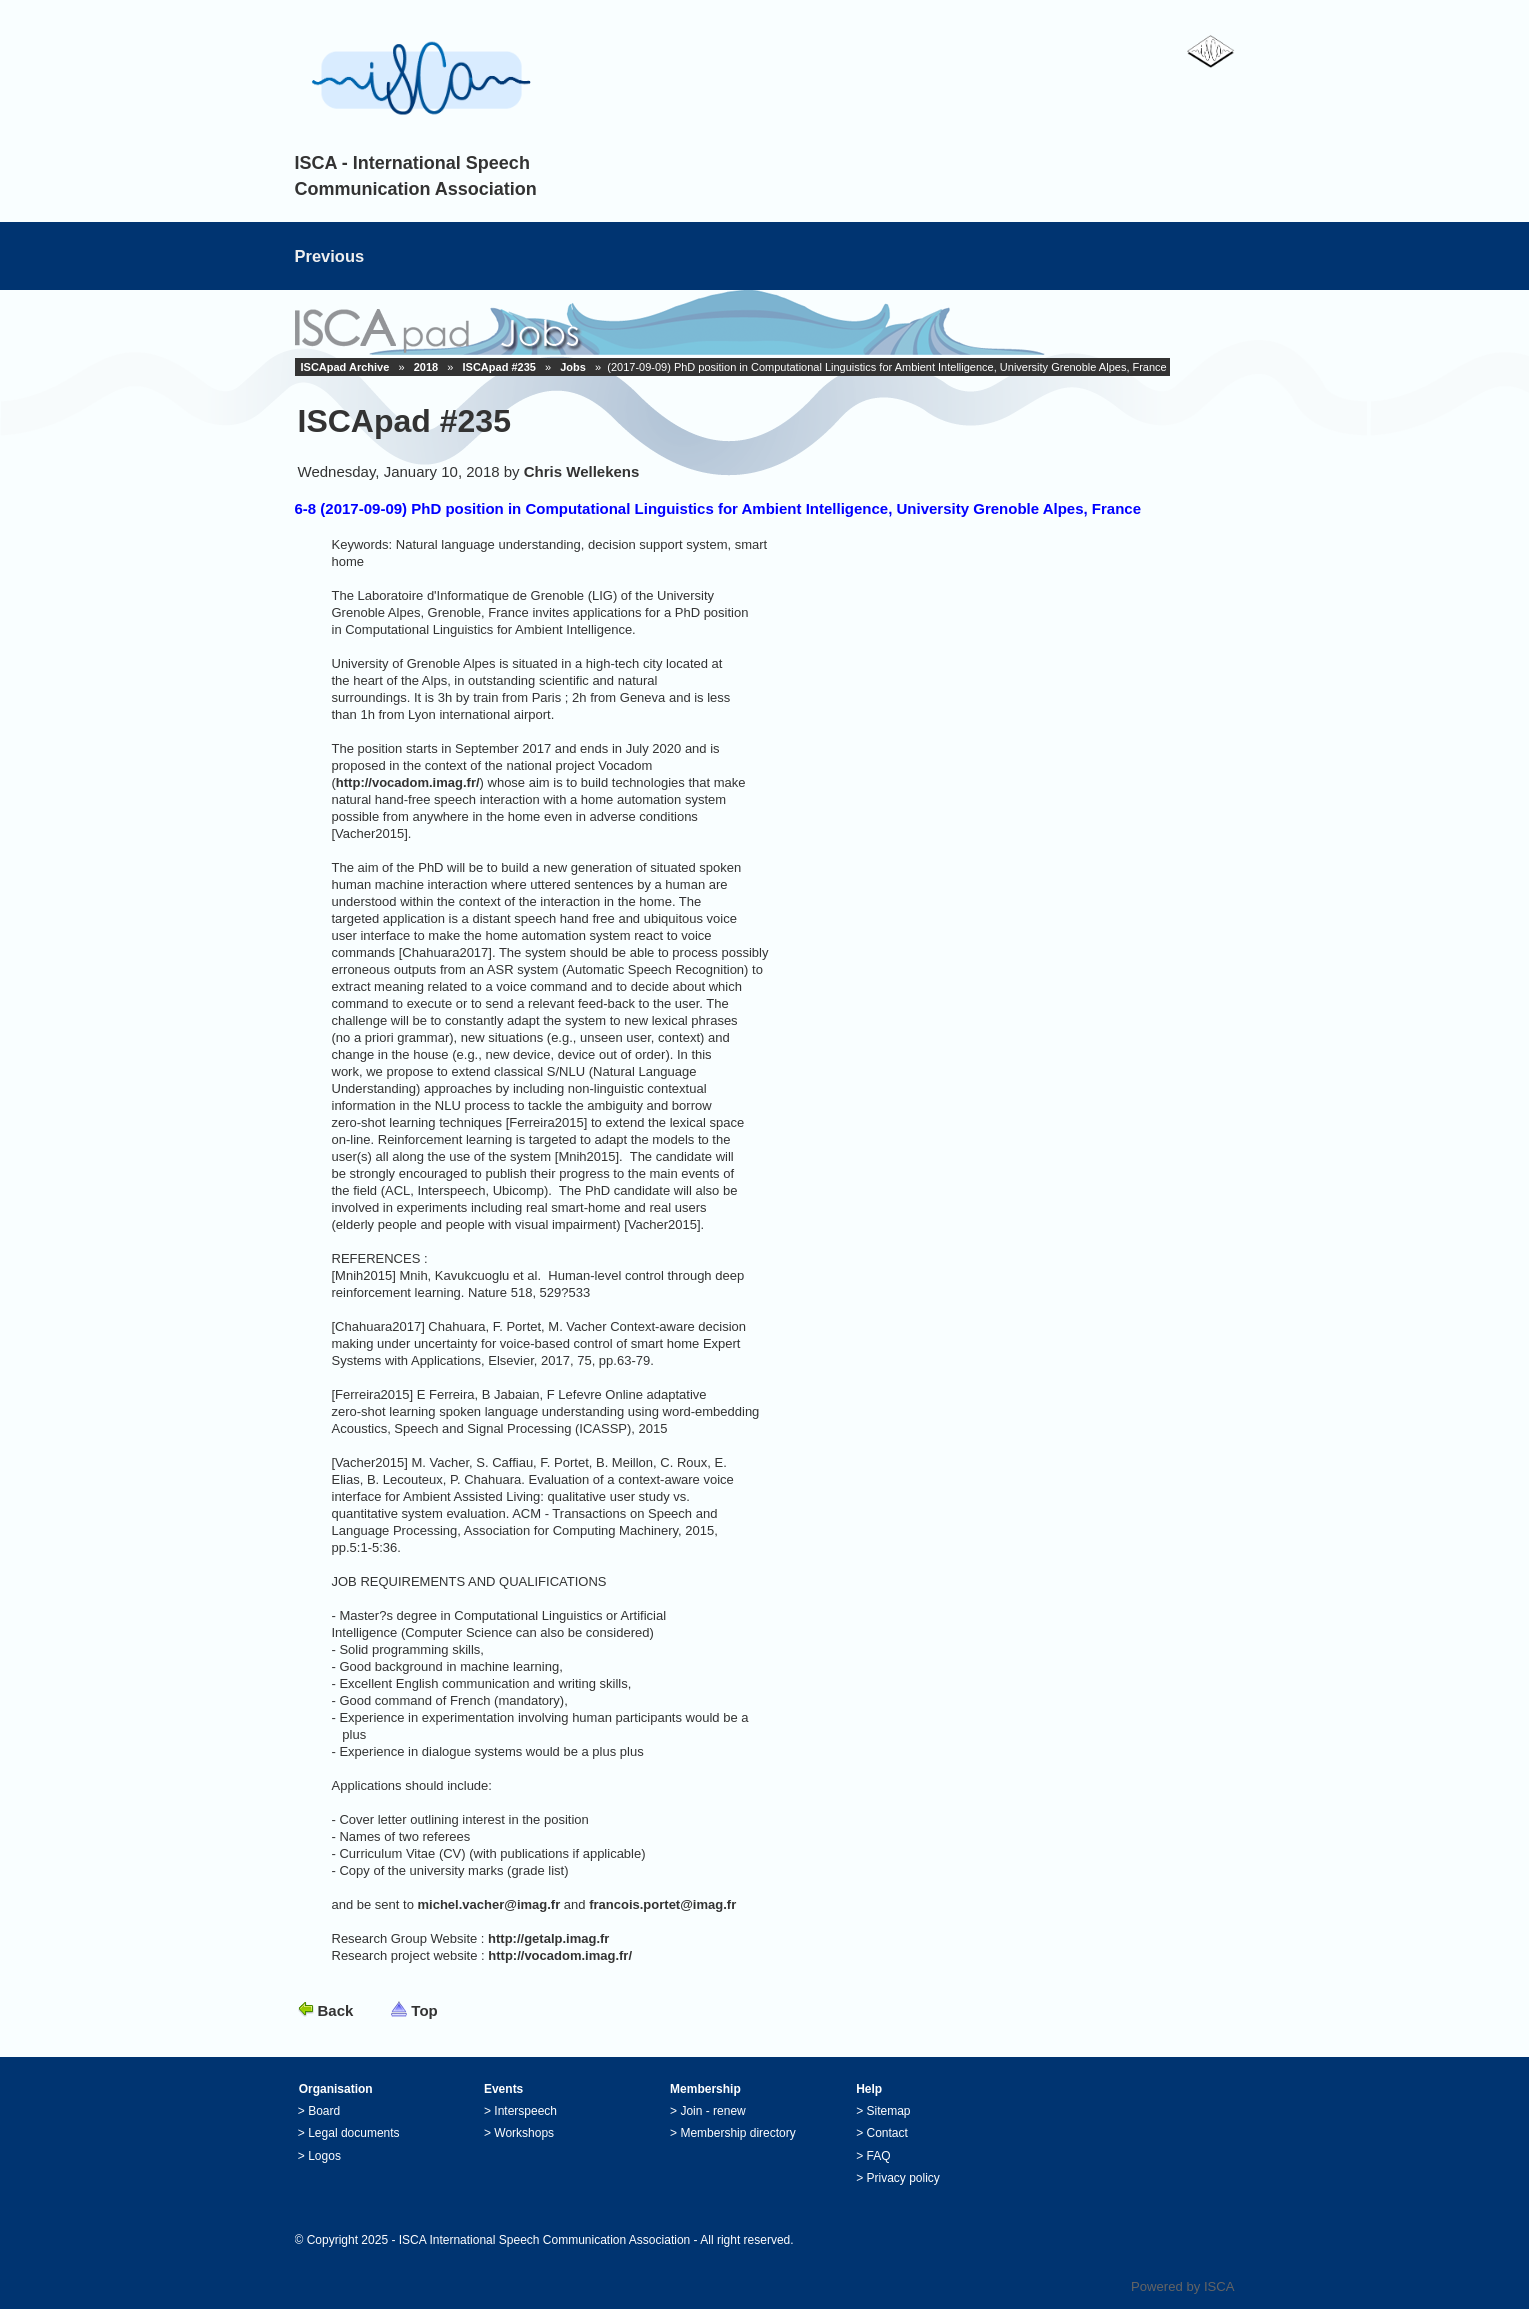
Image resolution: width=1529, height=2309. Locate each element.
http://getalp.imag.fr (548, 1938)
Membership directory (737, 2133)
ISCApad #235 (499, 367)
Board (324, 2111)
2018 (426, 367)
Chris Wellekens (582, 471)
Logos (324, 2156)
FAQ (879, 2156)
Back (336, 2010)
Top (424, 2010)
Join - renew (712, 2111)
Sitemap (889, 2111)
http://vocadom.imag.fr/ (408, 782)
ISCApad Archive (345, 367)
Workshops (524, 2133)
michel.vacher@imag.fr (489, 1904)
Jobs (573, 367)
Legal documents (353, 2133)
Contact (887, 2133)
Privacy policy (903, 2178)
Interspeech (525, 2111)
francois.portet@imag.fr (662, 1904)
